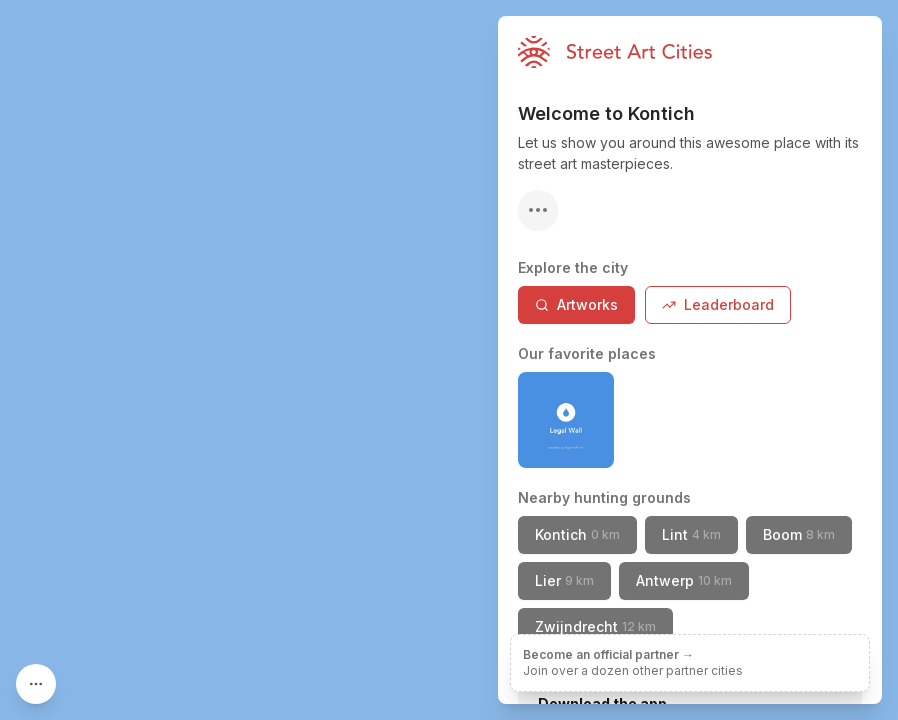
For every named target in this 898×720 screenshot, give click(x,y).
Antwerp (684, 580)
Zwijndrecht (595, 626)
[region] (449, 360)
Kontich (577, 534)
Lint (691, 534)
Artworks (576, 304)
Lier (564, 580)
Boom (799, 534)
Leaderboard (718, 304)
